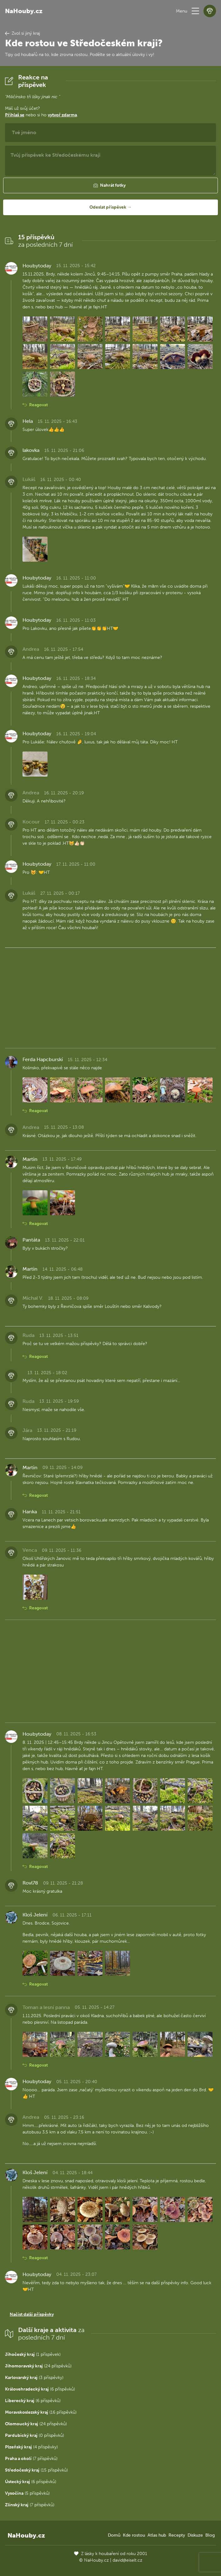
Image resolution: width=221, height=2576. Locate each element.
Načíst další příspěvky (32, 2314)
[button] (195, 11)
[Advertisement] (110, 996)
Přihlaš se (14, 115)
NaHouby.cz (24, 11)
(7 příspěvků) (31, 2458)
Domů (114, 2535)
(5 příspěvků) (27, 2493)
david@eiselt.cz (127, 2560)
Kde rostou (134, 2535)
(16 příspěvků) (41, 2412)
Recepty (176, 2535)
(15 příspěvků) (36, 2470)
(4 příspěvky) (31, 2447)
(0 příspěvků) (34, 2435)
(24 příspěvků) (38, 2366)
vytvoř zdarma (62, 115)
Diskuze (195, 2535)
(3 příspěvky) (34, 2377)
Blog (210, 2535)
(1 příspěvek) (33, 2354)
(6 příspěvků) (40, 2389)
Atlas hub (157, 2535)
